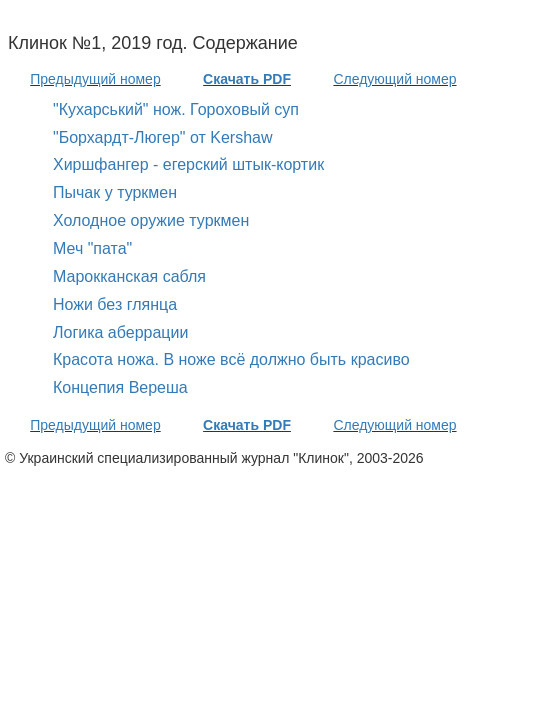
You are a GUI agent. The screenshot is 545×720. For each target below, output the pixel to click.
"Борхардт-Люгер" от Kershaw (163, 137)
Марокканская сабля (129, 276)
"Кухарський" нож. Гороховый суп (176, 109)
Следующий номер (394, 79)
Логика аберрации (120, 332)
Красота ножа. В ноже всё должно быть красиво (231, 359)
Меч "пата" (92, 248)
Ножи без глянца (115, 304)
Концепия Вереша (120, 387)
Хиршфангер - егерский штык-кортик (188, 164)
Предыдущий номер (95, 79)
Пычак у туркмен (115, 192)
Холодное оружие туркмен (151, 220)
